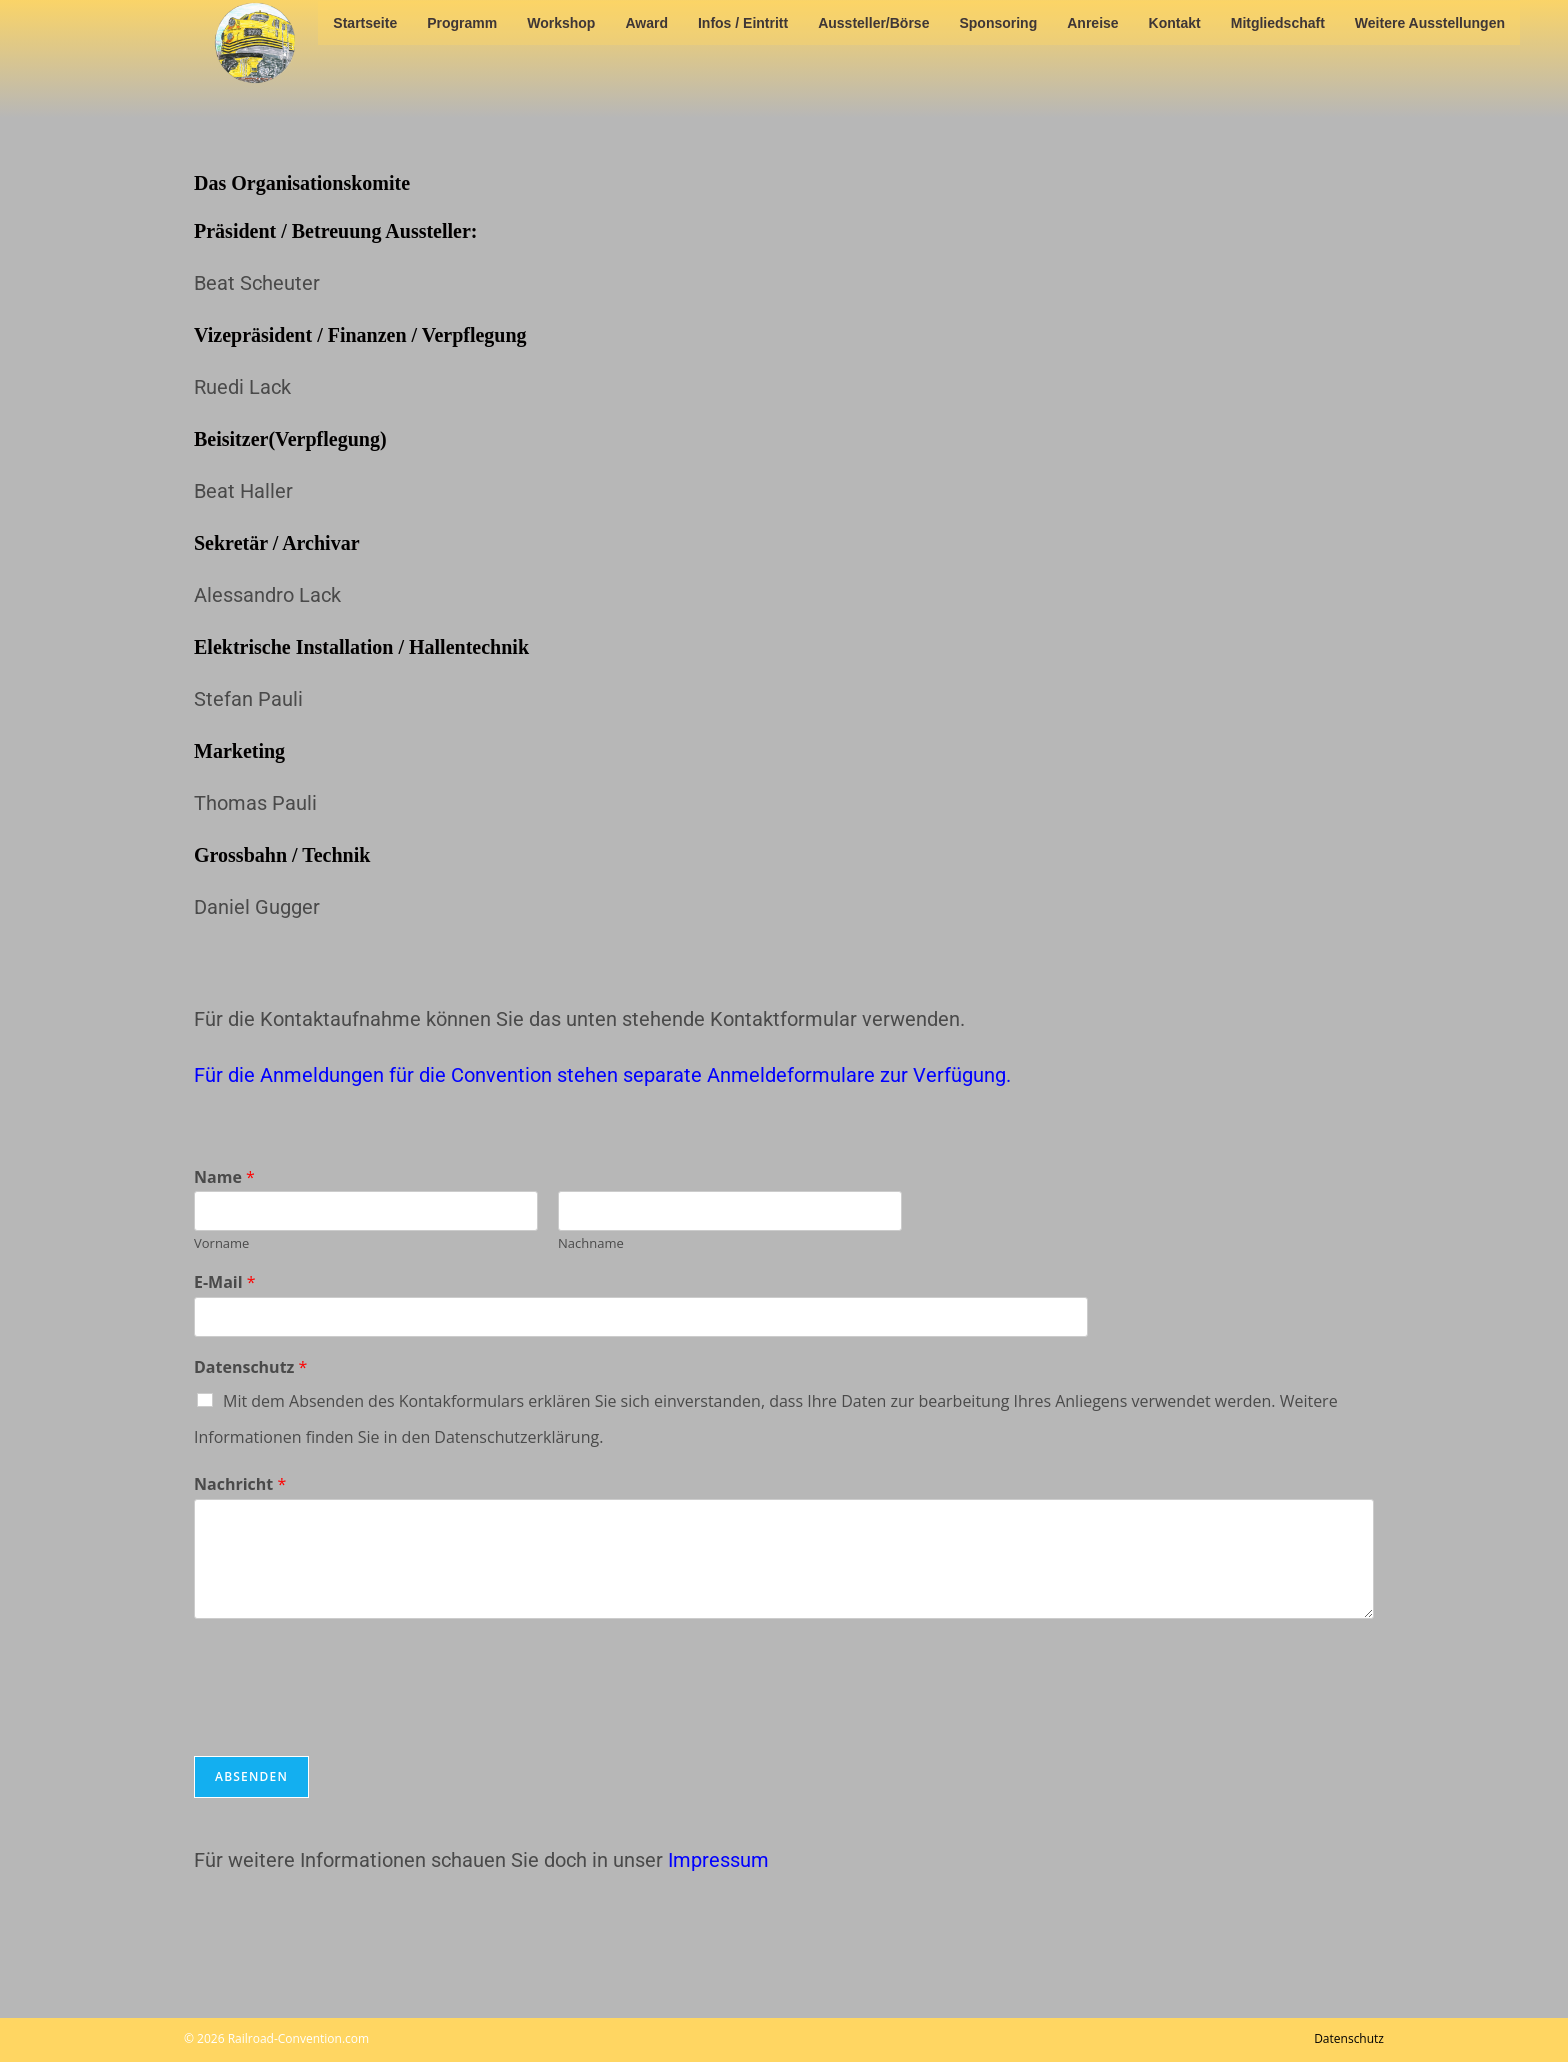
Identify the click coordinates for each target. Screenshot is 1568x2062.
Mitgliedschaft (1278, 23)
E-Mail (225, 1282)
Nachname (591, 1243)
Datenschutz (250, 1367)
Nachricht (240, 1484)
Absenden (251, 1776)
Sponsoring (998, 23)
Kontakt (1175, 23)
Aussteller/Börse (873, 23)
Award (646, 23)
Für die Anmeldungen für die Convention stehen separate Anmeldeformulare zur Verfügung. (602, 1075)
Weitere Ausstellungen (1430, 23)
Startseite (365, 23)
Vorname (221, 1243)
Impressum (718, 1860)
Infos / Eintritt (743, 23)
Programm (462, 23)
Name (224, 1177)
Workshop (561, 23)
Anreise (1092, 23)
